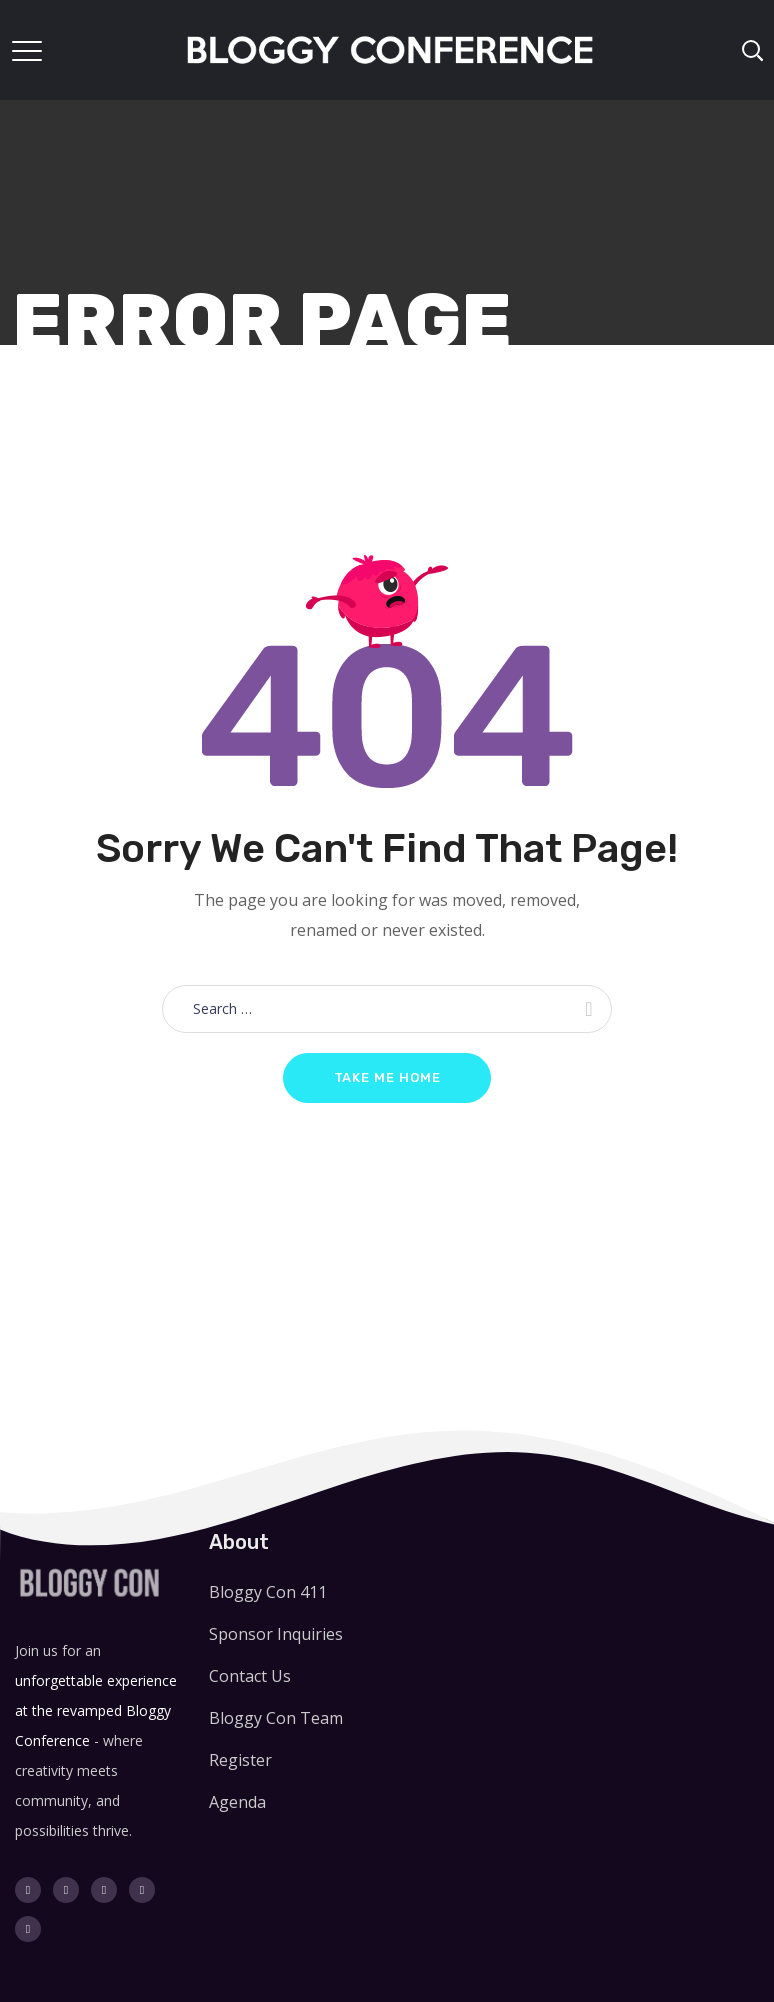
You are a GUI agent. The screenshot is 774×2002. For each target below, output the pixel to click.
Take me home (387, 1077)
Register (240, 1760)
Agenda (237, 1802)
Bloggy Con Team (276, 1718)
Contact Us (250, 1676)
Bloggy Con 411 (268, 1592)
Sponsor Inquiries (276, 1634)
